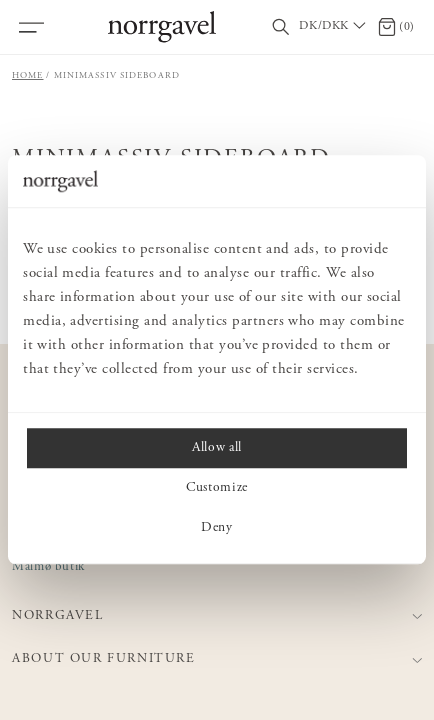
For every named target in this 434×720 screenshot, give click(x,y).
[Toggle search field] (281, 27)
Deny (217, 529)
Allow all (217, 449)
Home (28, 75)
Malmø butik (48, 567)
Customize (217, 489)
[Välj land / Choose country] (334, 27)
